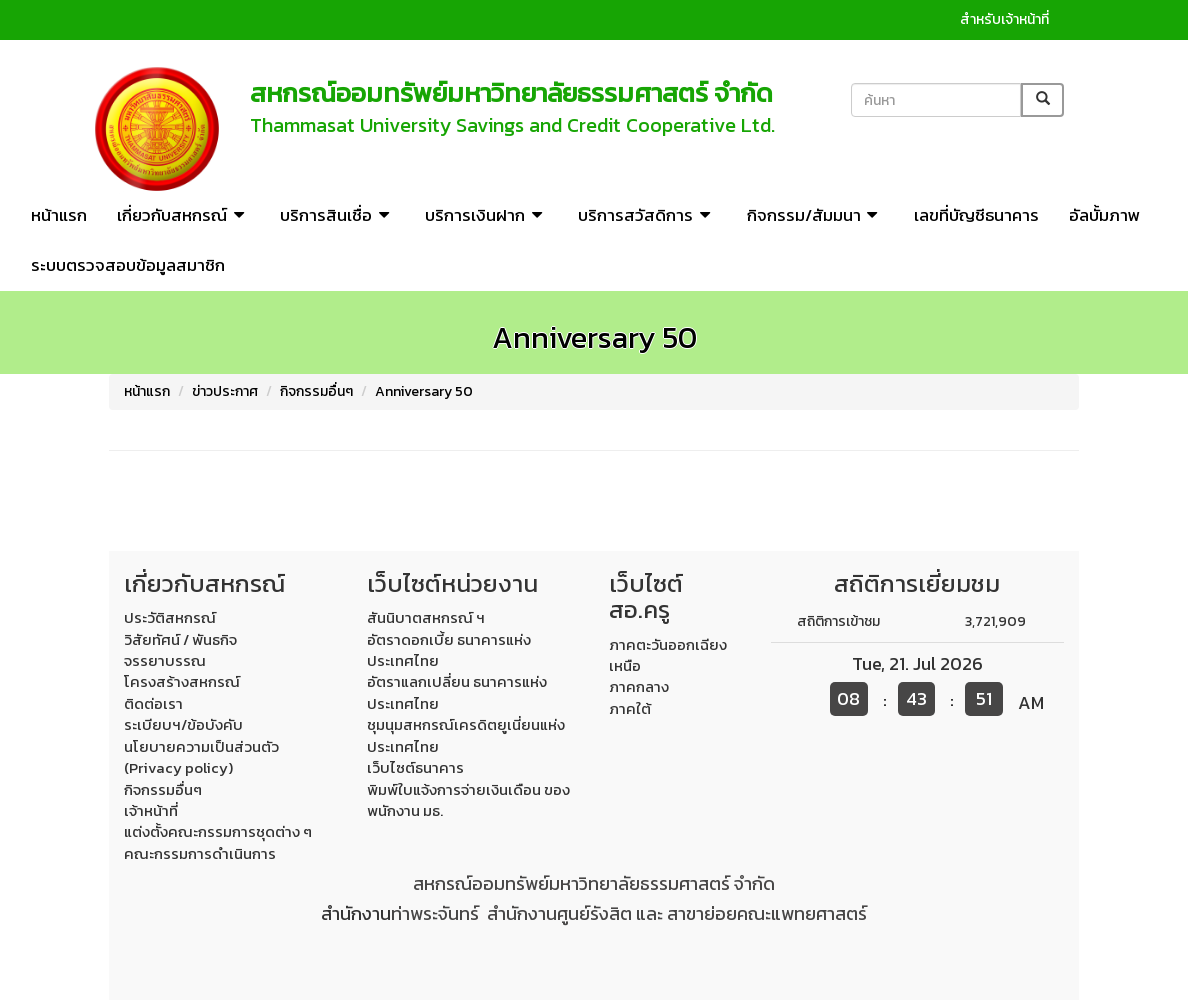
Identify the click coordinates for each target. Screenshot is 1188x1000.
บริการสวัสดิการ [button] (647, 215)
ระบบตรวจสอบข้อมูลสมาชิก (128, 265)
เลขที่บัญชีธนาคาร (976, 215)
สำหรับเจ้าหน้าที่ (1004, 19)
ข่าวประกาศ (225, 391)
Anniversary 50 (424, 391)
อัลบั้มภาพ (1104, 215)
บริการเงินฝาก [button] (486, 215)
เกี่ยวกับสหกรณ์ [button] (183, 215)
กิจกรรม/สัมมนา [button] (815, 215)
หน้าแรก (59, 215)
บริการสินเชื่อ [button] (337, 215)
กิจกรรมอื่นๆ (316, 391)
